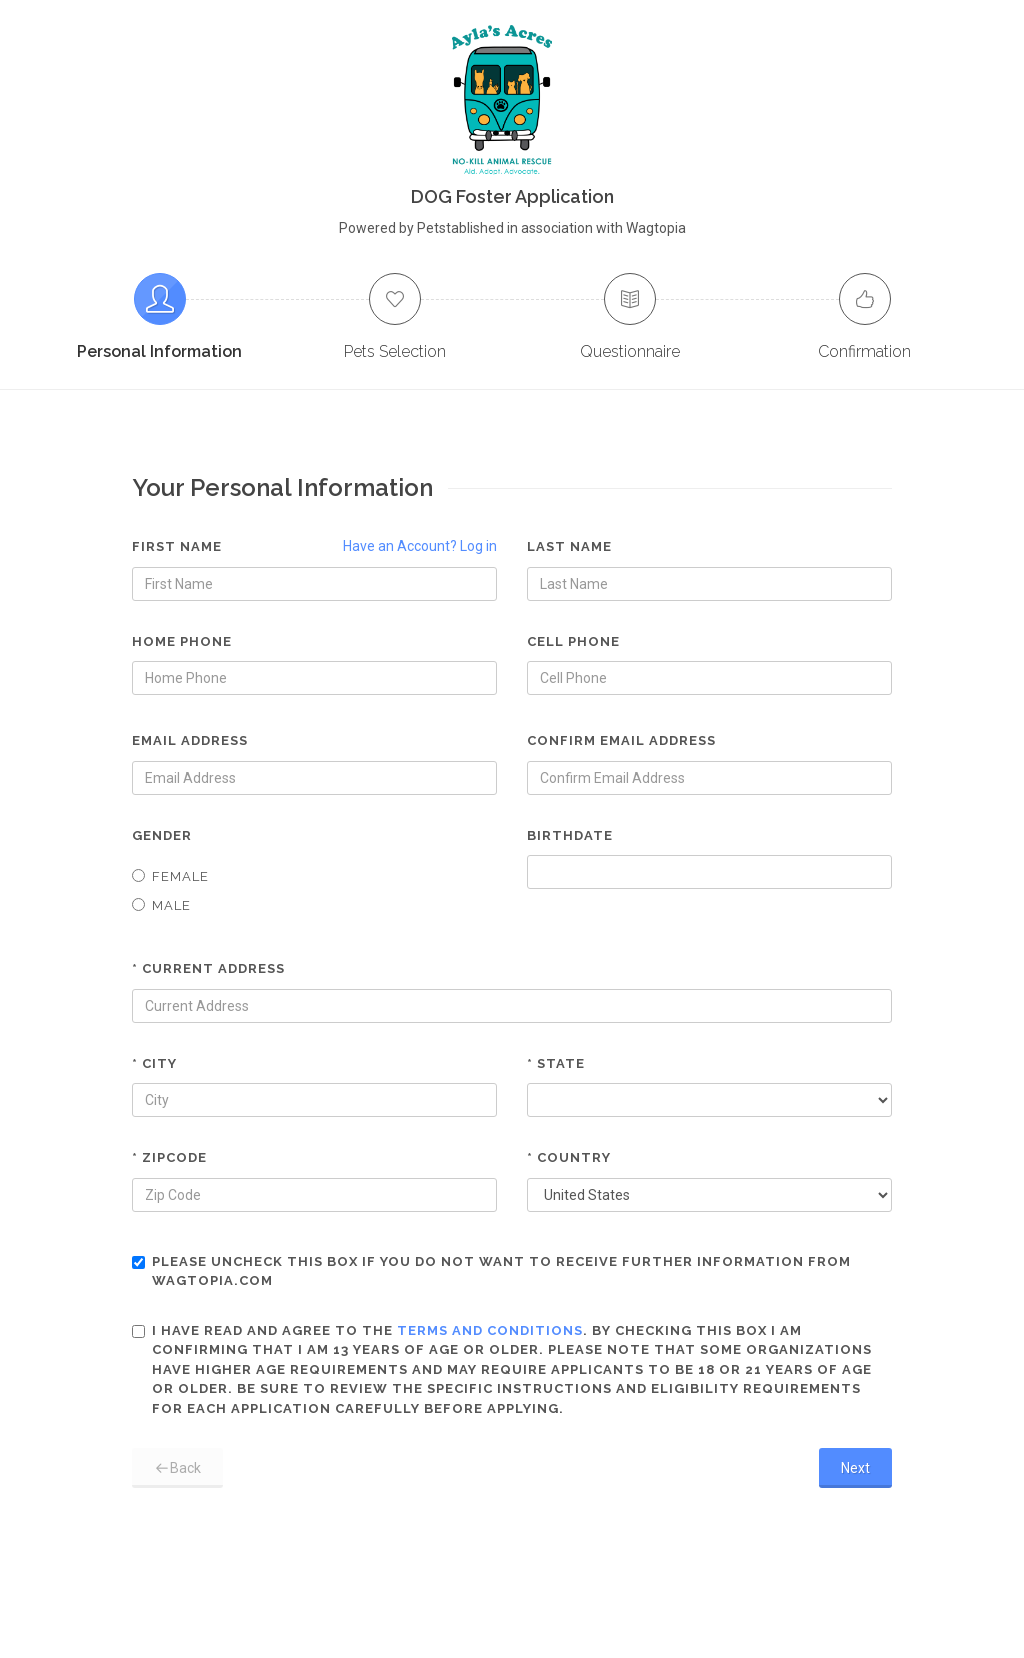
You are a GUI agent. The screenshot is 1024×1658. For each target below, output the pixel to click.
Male (161, 905)
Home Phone (182, 641)
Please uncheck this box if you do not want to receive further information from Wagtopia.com (491, 1271)
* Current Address (208, 968)
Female (170, 876)
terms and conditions (490, 1330)
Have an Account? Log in (420, 546)
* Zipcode (169, 1157)
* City (154, 1063)
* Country (569, 1157)
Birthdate (570, 835)
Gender (162, 835)
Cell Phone (573, 641)
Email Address (190, 740)
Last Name (569, 546)
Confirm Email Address (621, 740)
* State (556, 1063)
